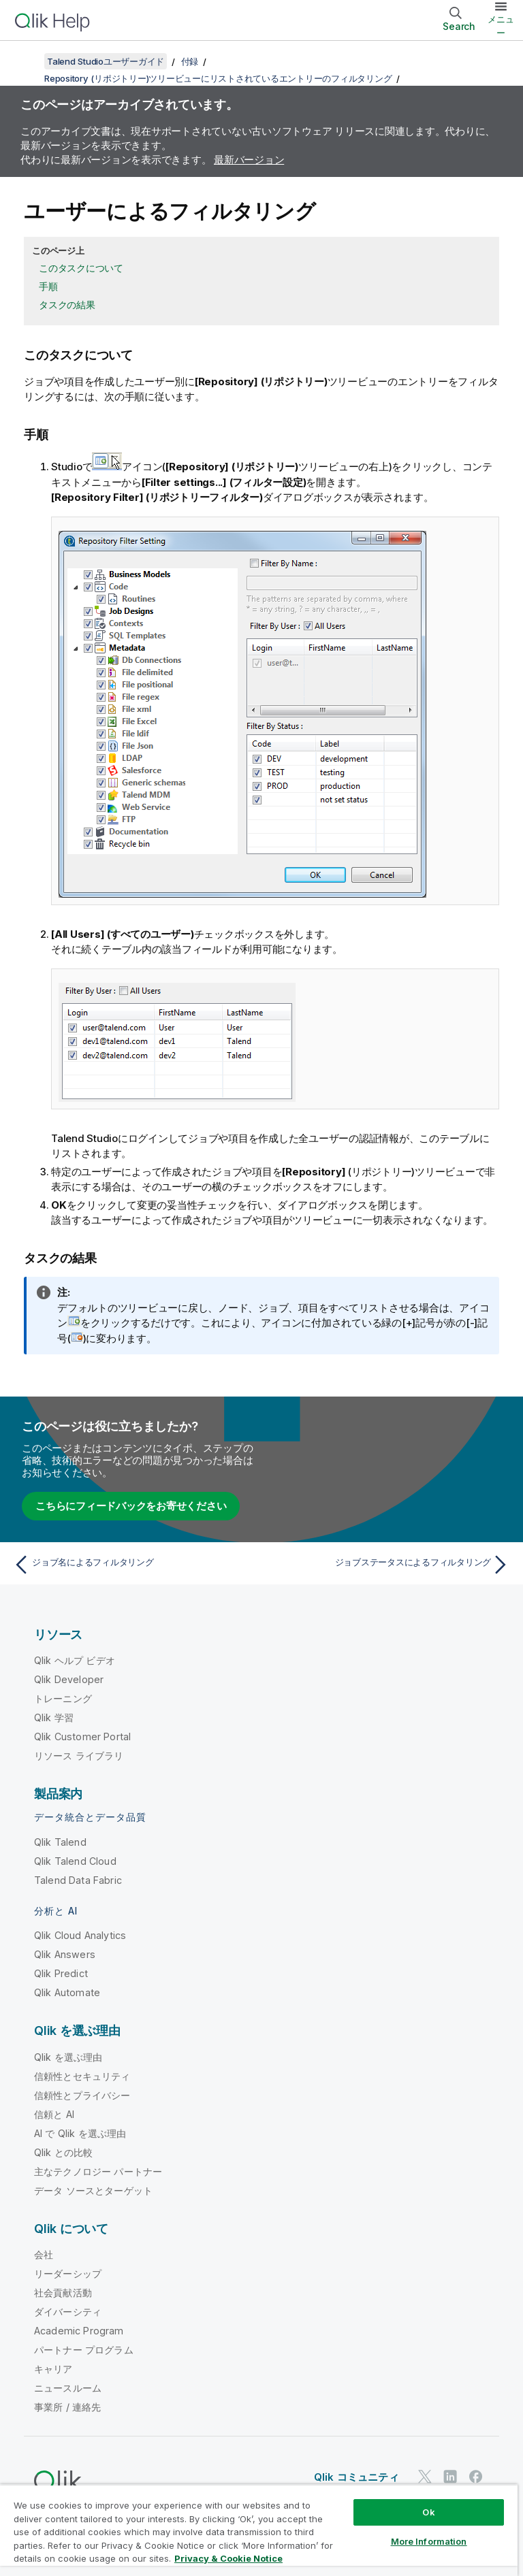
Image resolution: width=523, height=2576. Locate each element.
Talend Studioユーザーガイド (105, 61)
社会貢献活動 (63, 2292)
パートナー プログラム (83, 2349)
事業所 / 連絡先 (67, 2407)
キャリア (53, 2369)
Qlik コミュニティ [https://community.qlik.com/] (356, 2477)
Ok (428, 2512)
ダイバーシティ (67, 2311)
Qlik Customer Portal (82, 1736)
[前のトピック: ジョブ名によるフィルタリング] (133, 1565)
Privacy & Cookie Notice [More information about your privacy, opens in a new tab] (228, 2558)
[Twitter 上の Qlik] (425, 2476)
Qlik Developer (69, 1679)
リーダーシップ (67, 2273)
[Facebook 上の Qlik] (476, 2476)
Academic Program (79, 2330)
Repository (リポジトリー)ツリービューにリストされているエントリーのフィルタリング (218, 78)
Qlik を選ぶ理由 (68, 2057)
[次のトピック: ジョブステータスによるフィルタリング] (389, 1565)
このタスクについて (81, 268)
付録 (190, 61)
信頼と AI (54, 2114)
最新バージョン (249, 159)
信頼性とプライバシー (82, 2095)
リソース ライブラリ (79, 1755)
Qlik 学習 (54, 1717)
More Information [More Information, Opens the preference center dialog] (429, 2541)
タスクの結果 (67, 304)
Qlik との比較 (63, 2152)
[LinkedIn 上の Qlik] (450, 2476)
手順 (48, 286)
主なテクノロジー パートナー (98, 2171)
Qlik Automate (67, 1992)
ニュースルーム (67, 2388)
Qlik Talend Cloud (75, 1861)
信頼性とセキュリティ (82, 2076)
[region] (259, 2530)
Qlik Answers (64, 1954)
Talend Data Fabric (78, 1880)
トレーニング (63, 1698)
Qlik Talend (60, 1842)
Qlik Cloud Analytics (80, 1935)
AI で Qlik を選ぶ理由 (80, 2133)
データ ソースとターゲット (93, 2190)
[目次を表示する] (27, 61)
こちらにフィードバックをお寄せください (130, 1505)
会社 (43, 2254)
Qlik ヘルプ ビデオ (74, 1660)
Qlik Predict (61, 1973)
